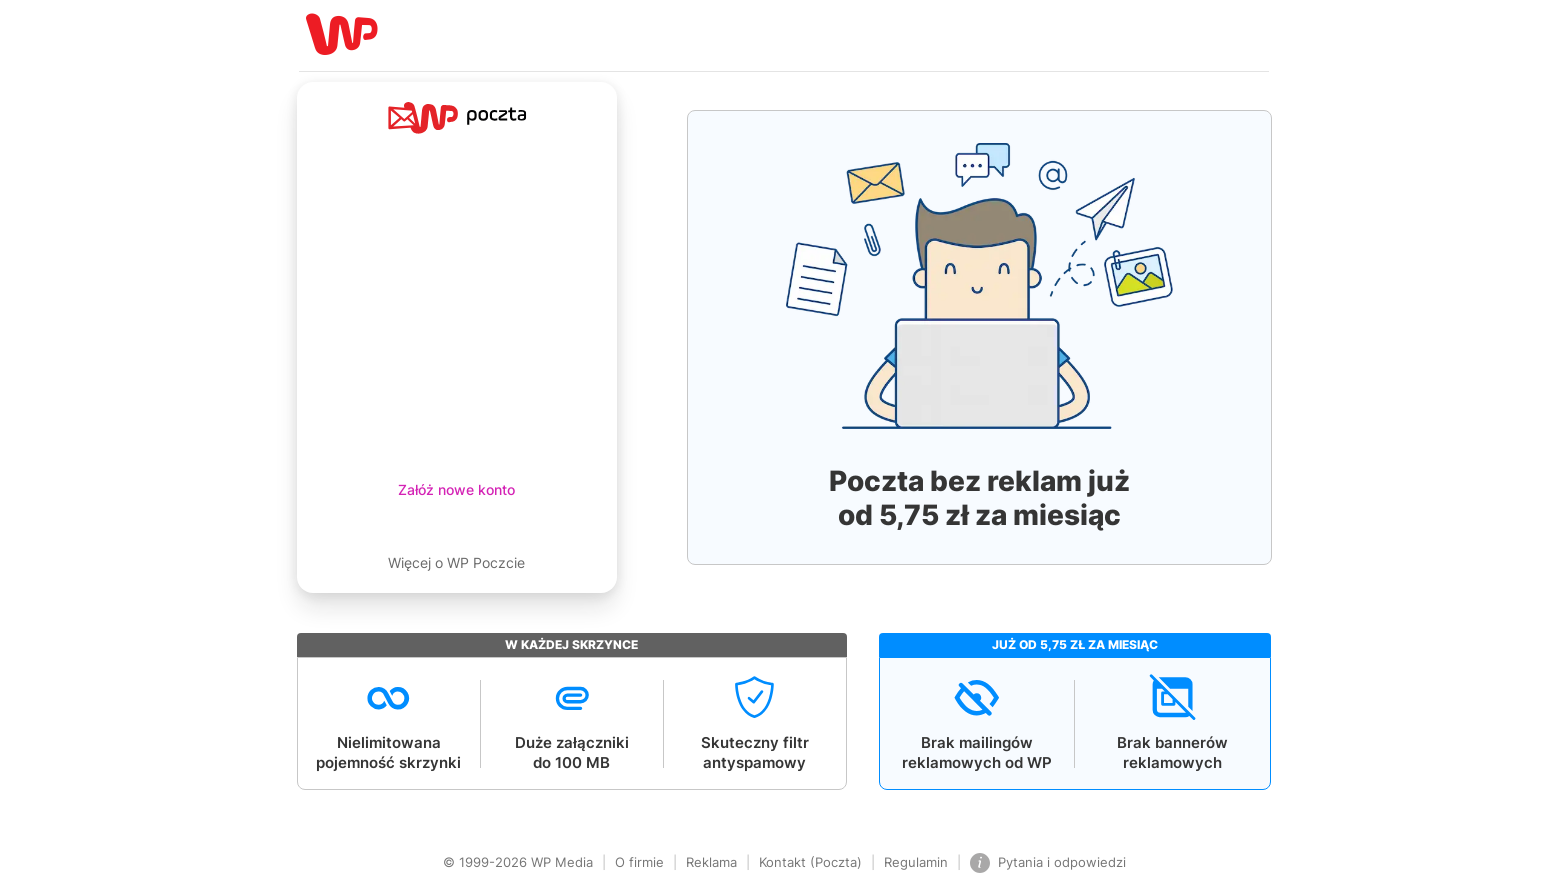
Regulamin (916, 862)
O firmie (639, 862)
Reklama (711, 862)
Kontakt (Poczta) (810, 862)
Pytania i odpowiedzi (1048, 863)
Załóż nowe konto (456, 489)
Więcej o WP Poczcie (456, 562)
